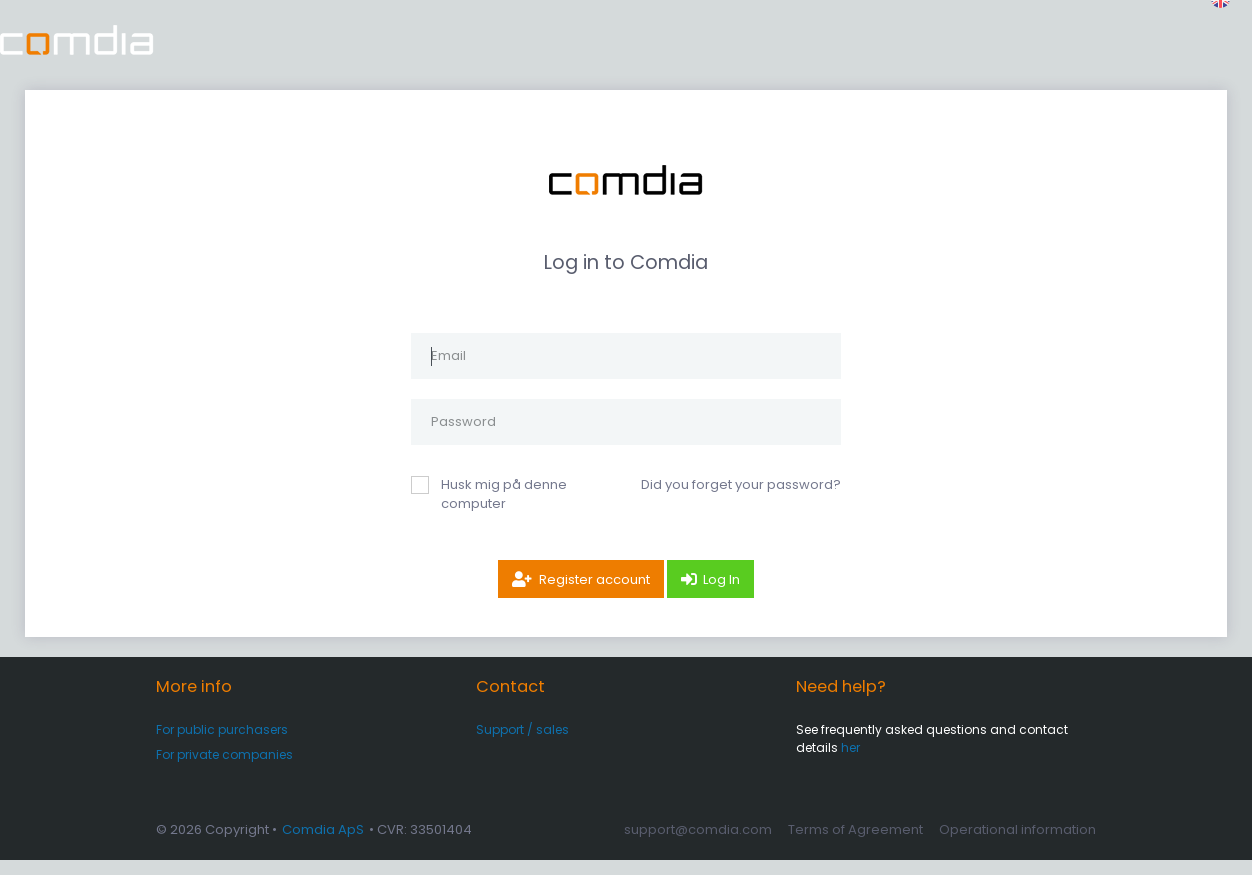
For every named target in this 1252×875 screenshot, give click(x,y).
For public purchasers (222, 744)
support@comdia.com (698, 844)
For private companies (224, 769)
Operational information (1017, 844)
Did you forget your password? (741, 499)
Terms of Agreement (855, 844)
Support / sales (522, 744)
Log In (721, 594)
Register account (594, 594)
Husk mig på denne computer (504, 509)
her (850, 762)
